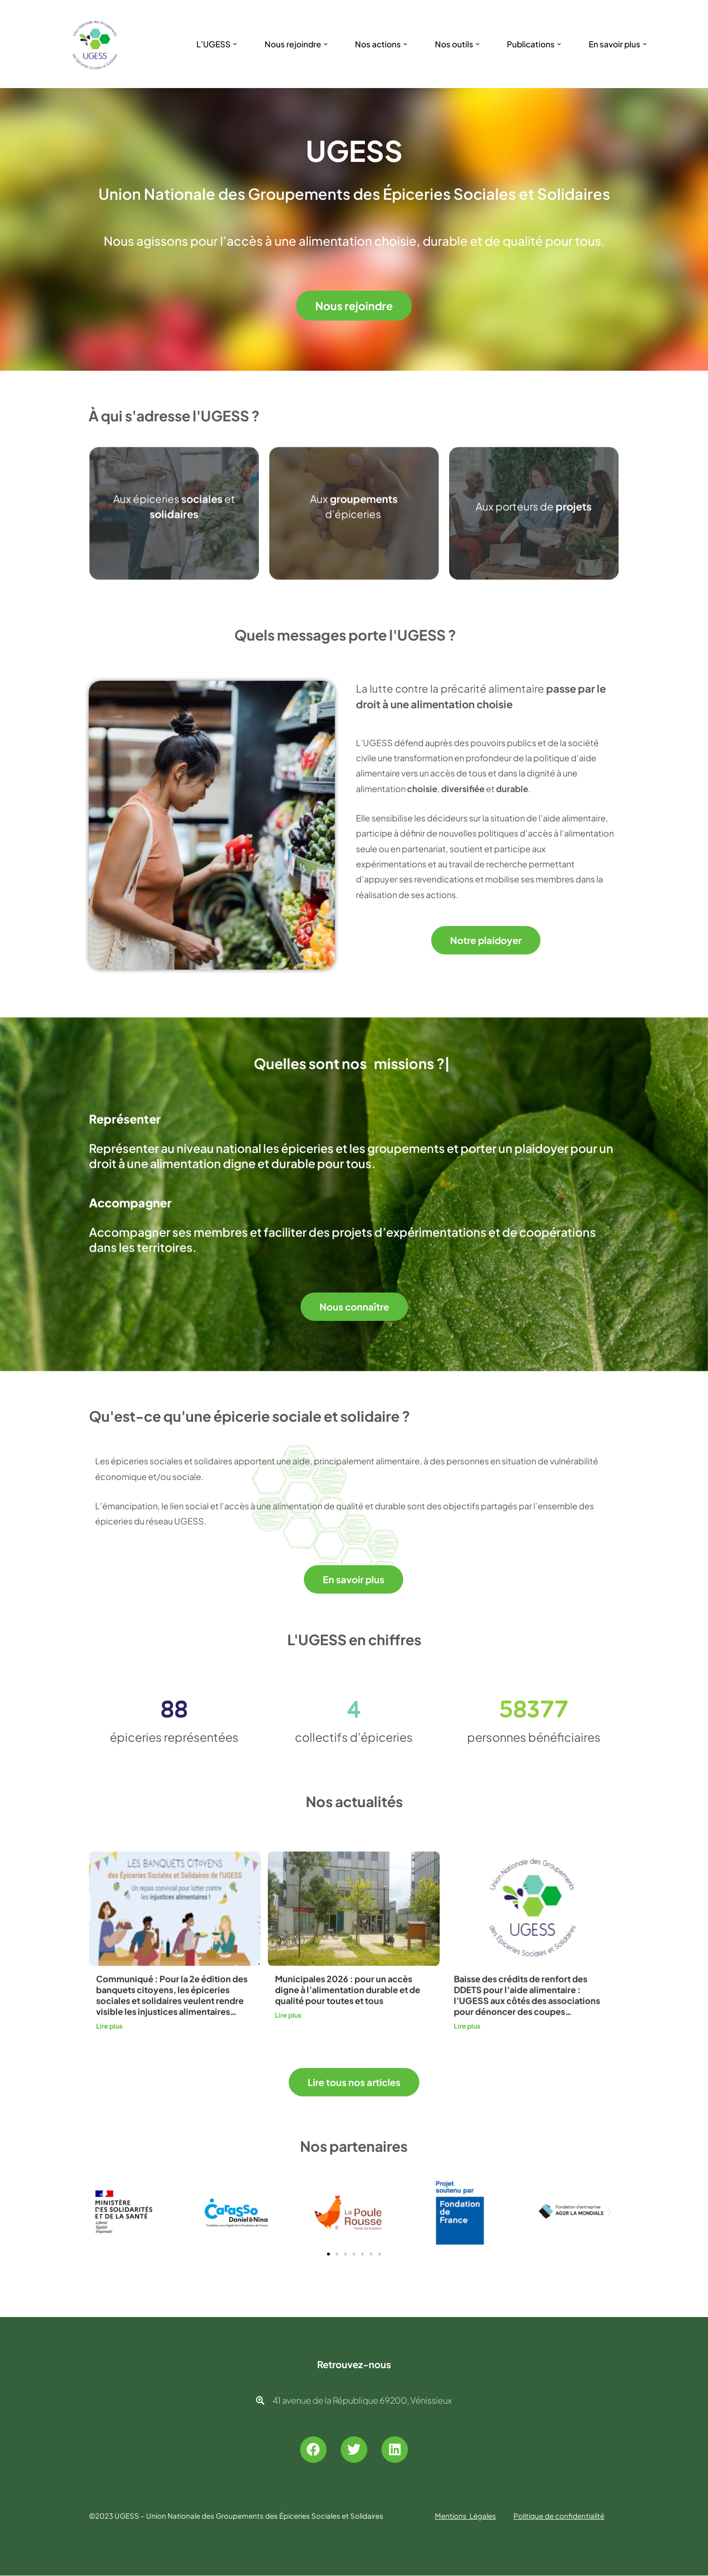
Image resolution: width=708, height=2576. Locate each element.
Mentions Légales (465, 2515)
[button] (235, 44)
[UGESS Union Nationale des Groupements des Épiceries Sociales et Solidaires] (95, 44)
